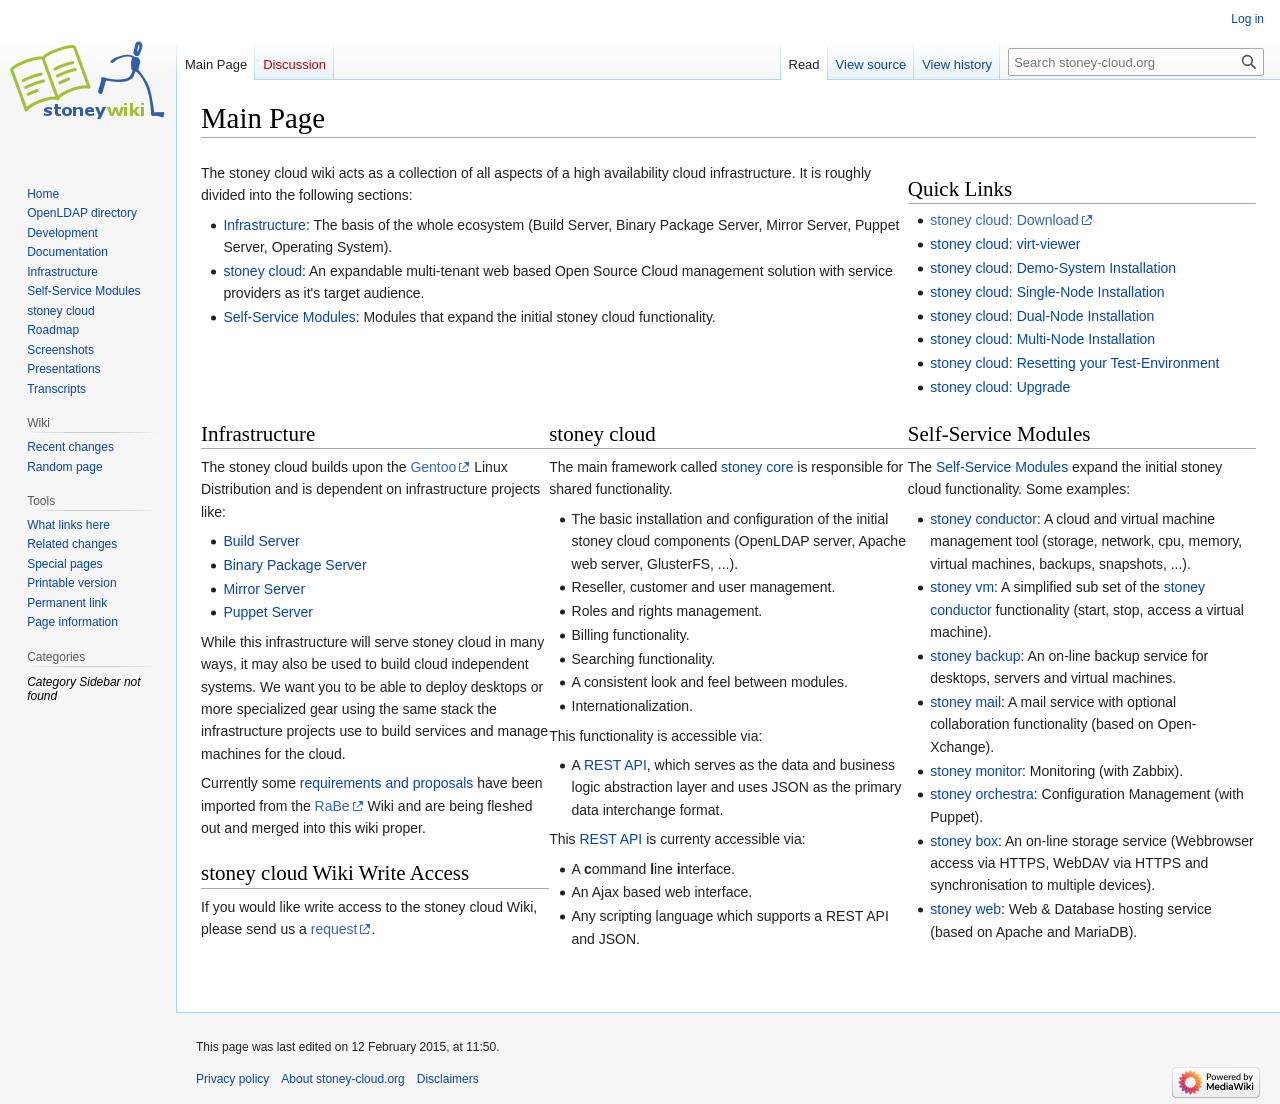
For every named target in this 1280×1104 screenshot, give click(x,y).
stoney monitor (976, 771)
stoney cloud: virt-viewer (1005, 244)
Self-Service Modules (289, 317)
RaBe (332, 806)
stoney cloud (262, 271)
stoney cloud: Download (1004, 220)
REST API (615, 765)
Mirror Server (264, 589)
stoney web (965, 909)
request (334, 929)
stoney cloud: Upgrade (1000, 387)
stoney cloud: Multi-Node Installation (1042, 339)
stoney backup (975, 656)
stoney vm (962, 587)
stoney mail (965, 702)
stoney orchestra (982, 794)
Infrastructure (264, 225)
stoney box (964, 841)
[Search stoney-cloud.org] (1136, 62)
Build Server (261, 541)
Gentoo (433, 467)
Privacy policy (232, 1079)
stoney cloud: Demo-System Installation (1053, 268)
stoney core (757, 467)
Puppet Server (268, 612)
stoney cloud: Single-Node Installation (1047, 292)
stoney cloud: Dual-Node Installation (1042, 316)
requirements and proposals (387, 783)
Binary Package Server (294, 565)
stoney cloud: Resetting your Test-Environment (1074, 363)
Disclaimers (448, 1079)
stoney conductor (983, 519)
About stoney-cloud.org (342, 1079)
